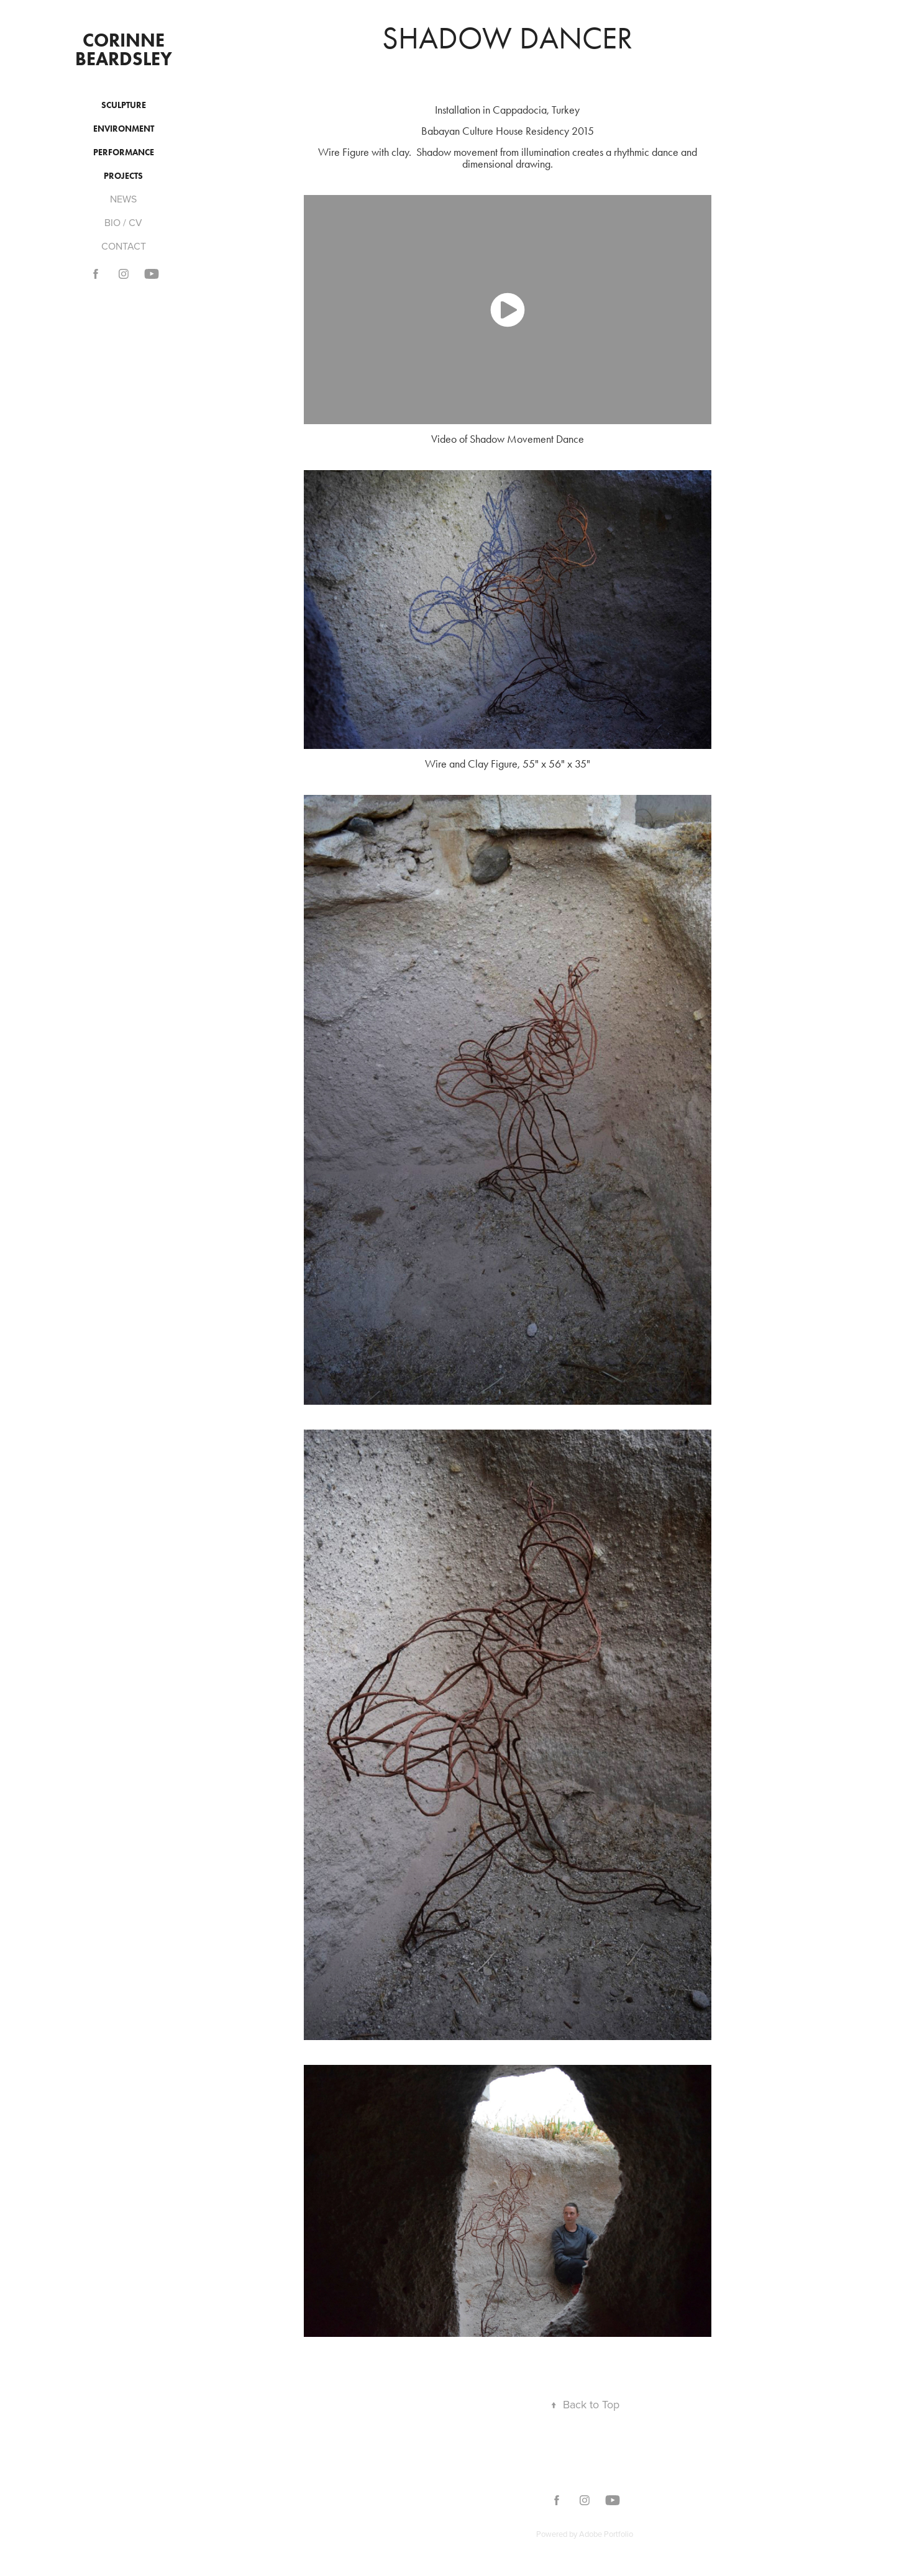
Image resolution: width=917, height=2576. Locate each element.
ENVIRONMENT (123, 129)
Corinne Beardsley (123, 49)
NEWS (123, 199)
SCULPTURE (123, 105)
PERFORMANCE (123, 152)
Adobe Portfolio (606, 2533)
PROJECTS (123, 176)
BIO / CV (123, 222)
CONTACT (123, 246)
